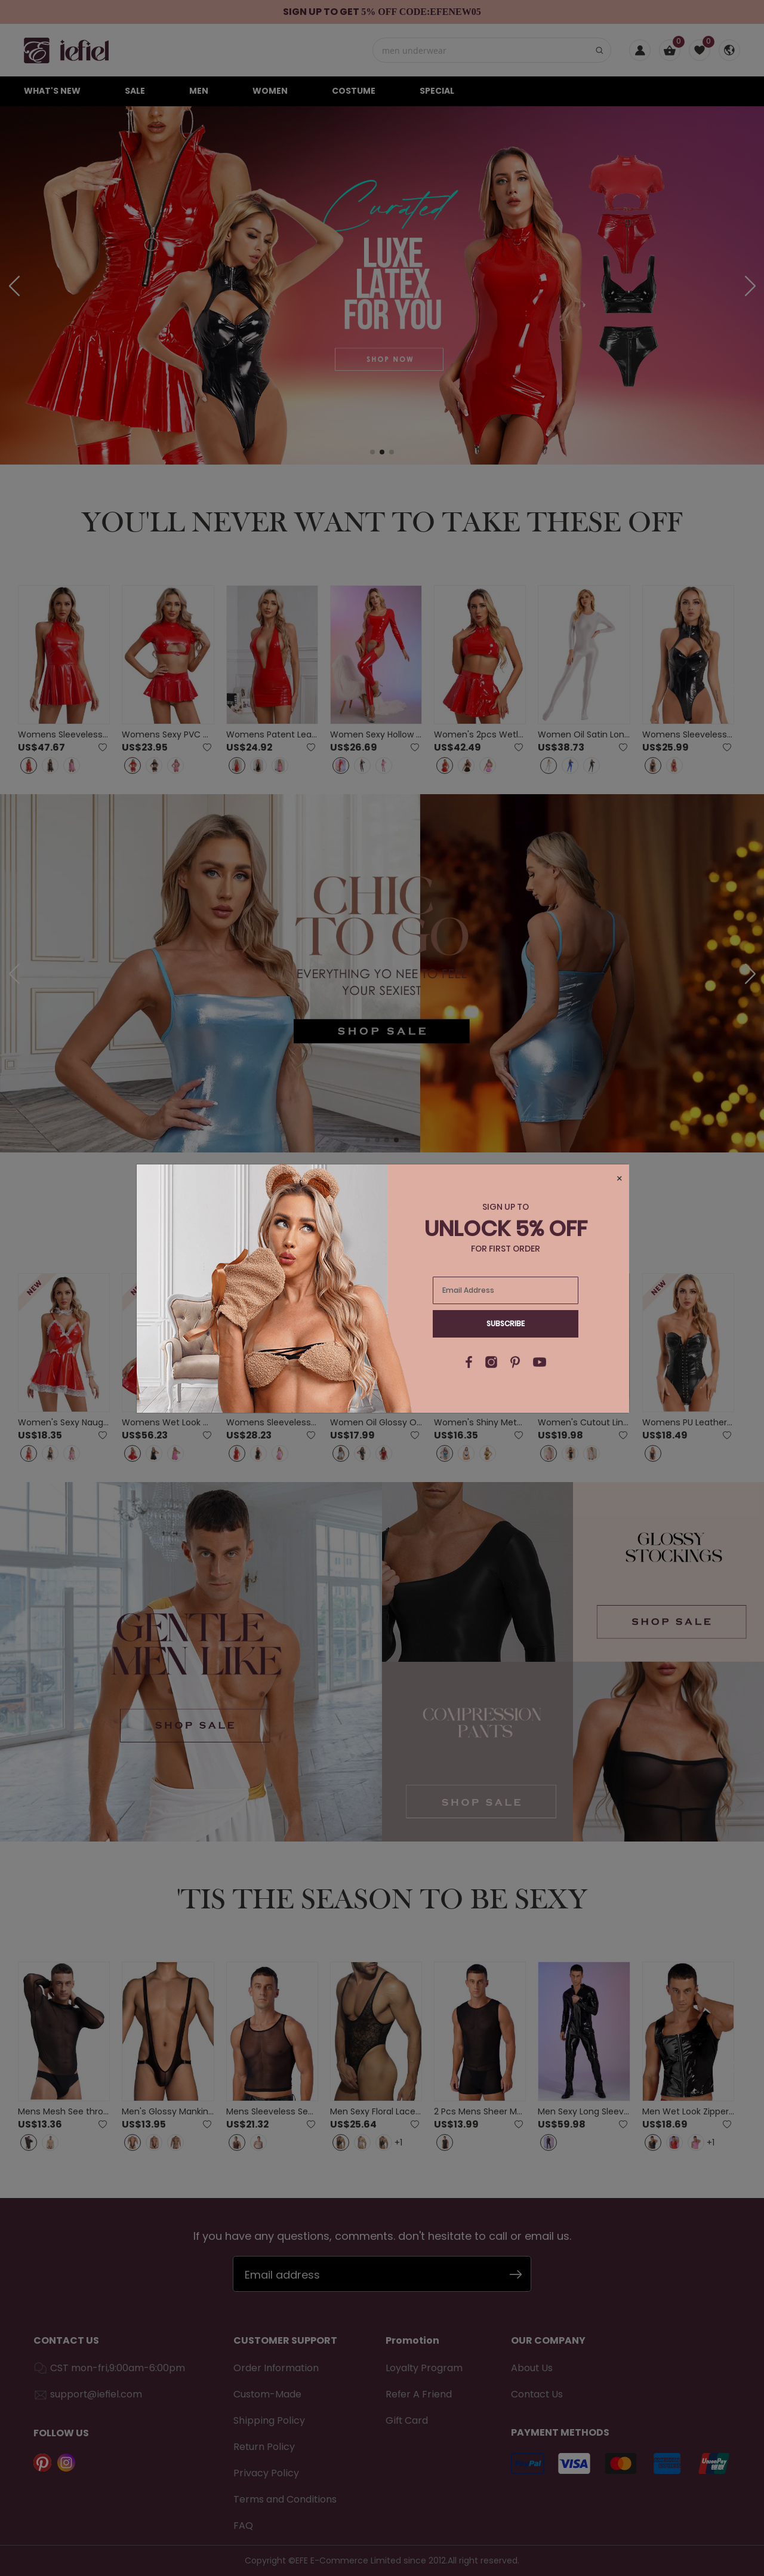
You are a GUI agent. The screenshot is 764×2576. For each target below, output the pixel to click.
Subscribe (505, 1323)
